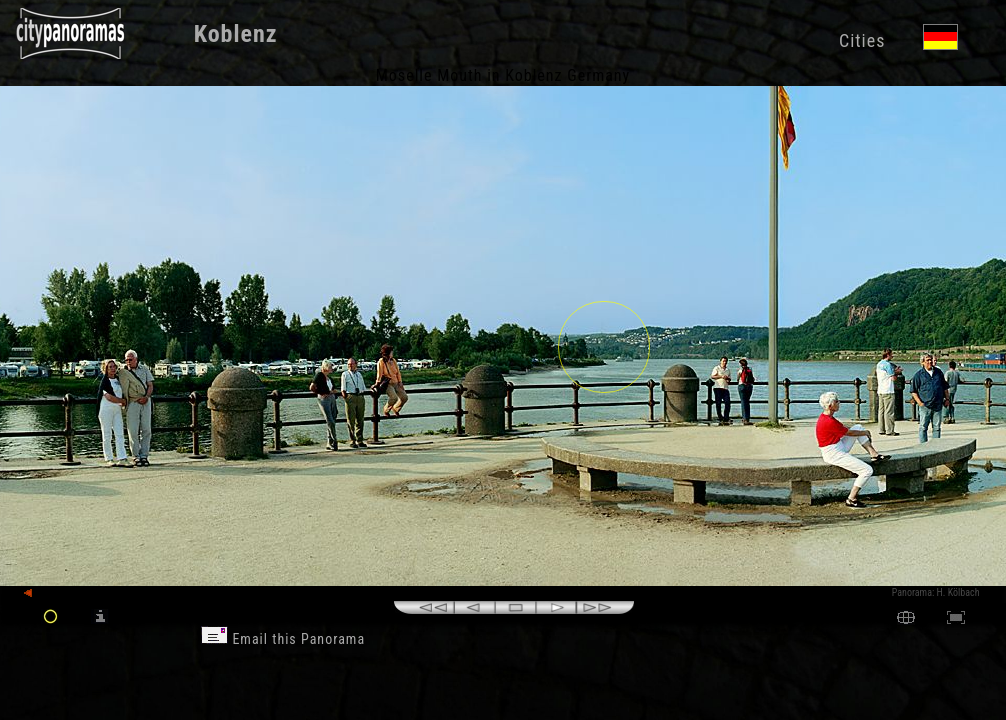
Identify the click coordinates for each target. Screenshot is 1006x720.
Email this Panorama (283, 639)
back (42, 593)
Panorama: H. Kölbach (936, 592)
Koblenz (236, 34)
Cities (862, 40)
